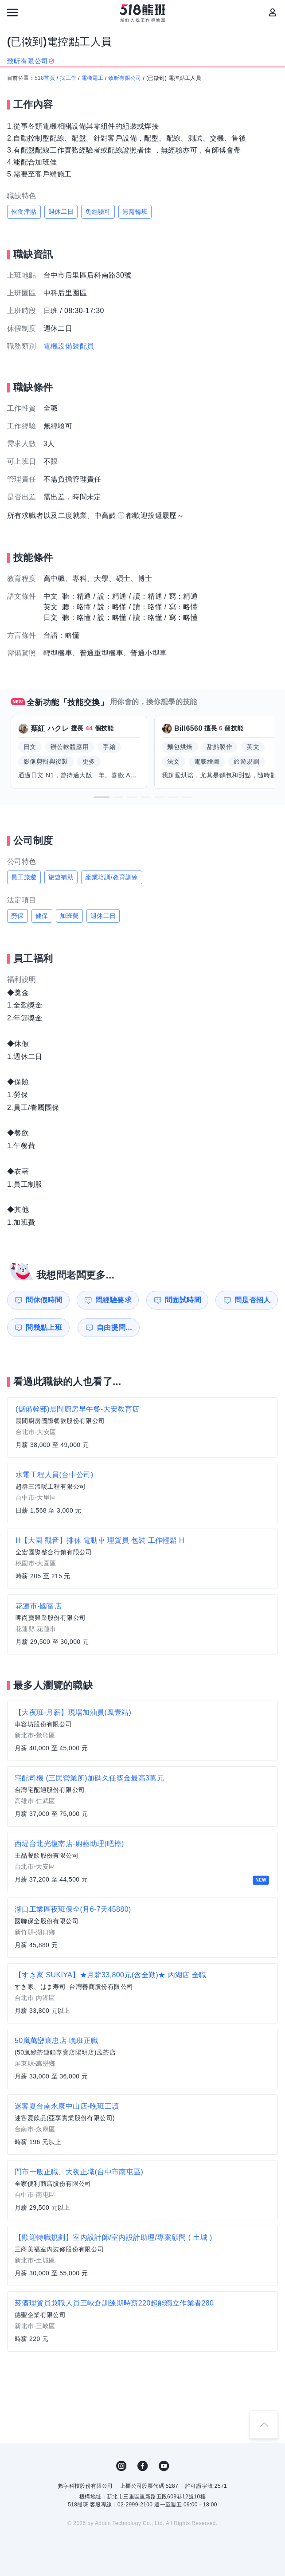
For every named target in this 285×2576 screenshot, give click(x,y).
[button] (101, 797)
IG (121, 2466)
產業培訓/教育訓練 (111, 877)
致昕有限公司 (124, 78)
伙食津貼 (24, 211)
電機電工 (93, 78)
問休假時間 (44, 1300)
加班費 (69, 915)
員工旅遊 (24, 877)
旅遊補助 (61, 877)
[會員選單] (272, 12)
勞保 (17, 915)
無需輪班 (135, 211)
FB (142, 2466)
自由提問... (114, 1327)
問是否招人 (252, 1300)
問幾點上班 (44, 1327)
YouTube (164, 2466)
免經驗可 (98, 211)
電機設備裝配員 (68, 346)
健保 (41, 915)
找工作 (68, 78)
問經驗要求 (113, 1300)
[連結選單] (12, 12)
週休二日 (61, 211)
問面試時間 (183, 1300)
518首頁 (45, 78)
